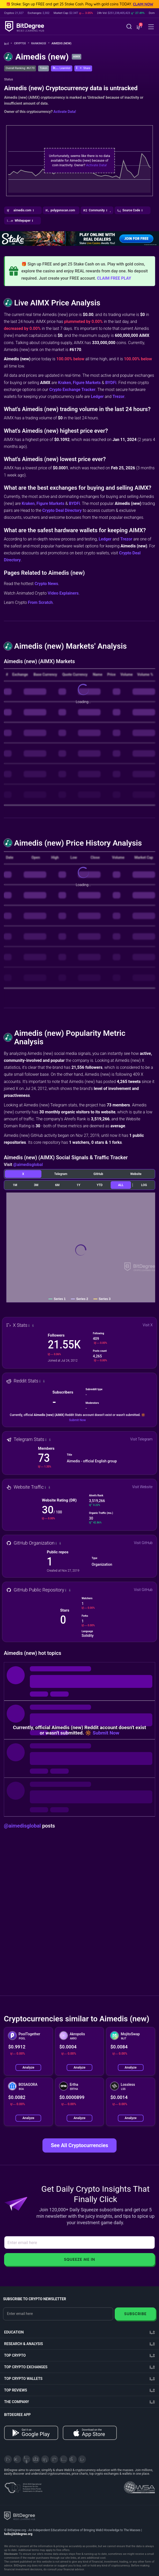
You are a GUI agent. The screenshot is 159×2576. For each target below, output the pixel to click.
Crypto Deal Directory (62, 510)
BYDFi (110, 382)
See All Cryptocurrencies (79, 2145)
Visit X (148, 1325)
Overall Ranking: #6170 (20, 68)
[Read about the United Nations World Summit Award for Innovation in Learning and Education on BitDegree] (139, 2485)
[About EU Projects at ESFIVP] (23, 2485)
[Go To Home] (8, 43)
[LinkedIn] (45, 2459)
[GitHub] (82, 2459)
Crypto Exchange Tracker (72, 389)
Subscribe (135, 2313)
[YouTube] (26, 2459)
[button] (139, 26)
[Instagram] (63, 2459)
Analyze (28, 2067)
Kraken (64, 382)
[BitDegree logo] (19, 2515)
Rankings (40, 43)
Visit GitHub (143, 1543)
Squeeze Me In (79, 2259)
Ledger (97, 396)
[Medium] (54, 2459)
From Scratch (40, 602)
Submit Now (77, 1420)
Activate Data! (65, 112)
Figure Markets (87, 382)
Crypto (21, 43)
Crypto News (46, 583)
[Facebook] (36, 2459)
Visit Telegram (141, 1439)
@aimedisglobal (28, 1164)
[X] (8, 2459)
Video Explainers (63, 593)
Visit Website (142, 1487)
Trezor (118, 396)
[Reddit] (73, 2459)
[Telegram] (17, 2459)
